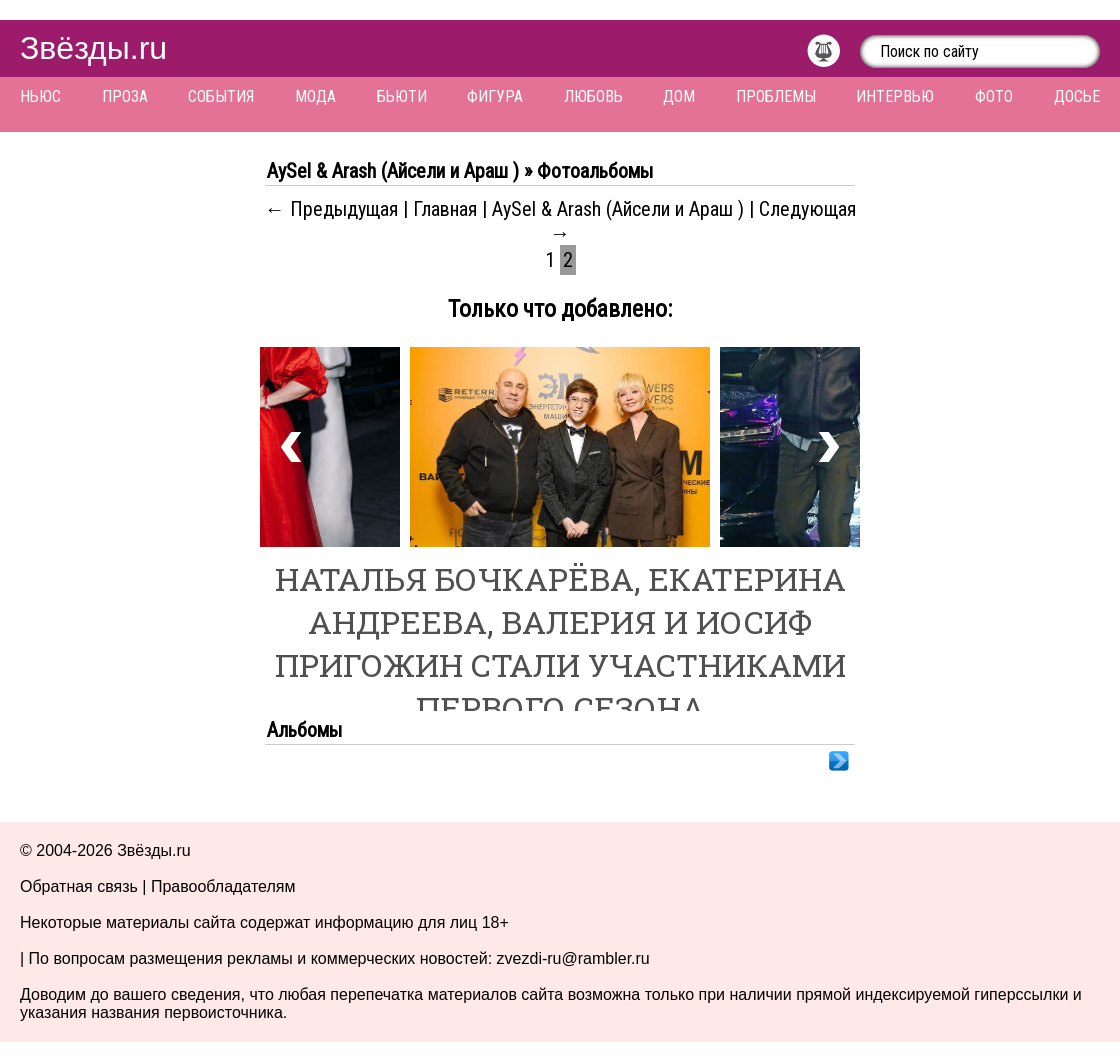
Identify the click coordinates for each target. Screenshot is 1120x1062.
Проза (125, 96)
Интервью (895, 96)
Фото (994, 96)
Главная (445, 209)
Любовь (593, 96)
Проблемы (776, 96)
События (221, 96)
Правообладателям (223, 886)
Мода (315, 96)
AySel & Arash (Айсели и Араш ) (620, 209)
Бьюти (402, 96)
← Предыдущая (331, 209)
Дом (679, 96)
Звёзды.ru (93, 48)
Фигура (495, 96)
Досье (1077, 96)
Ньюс (40, 96)
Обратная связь (79, 886)
